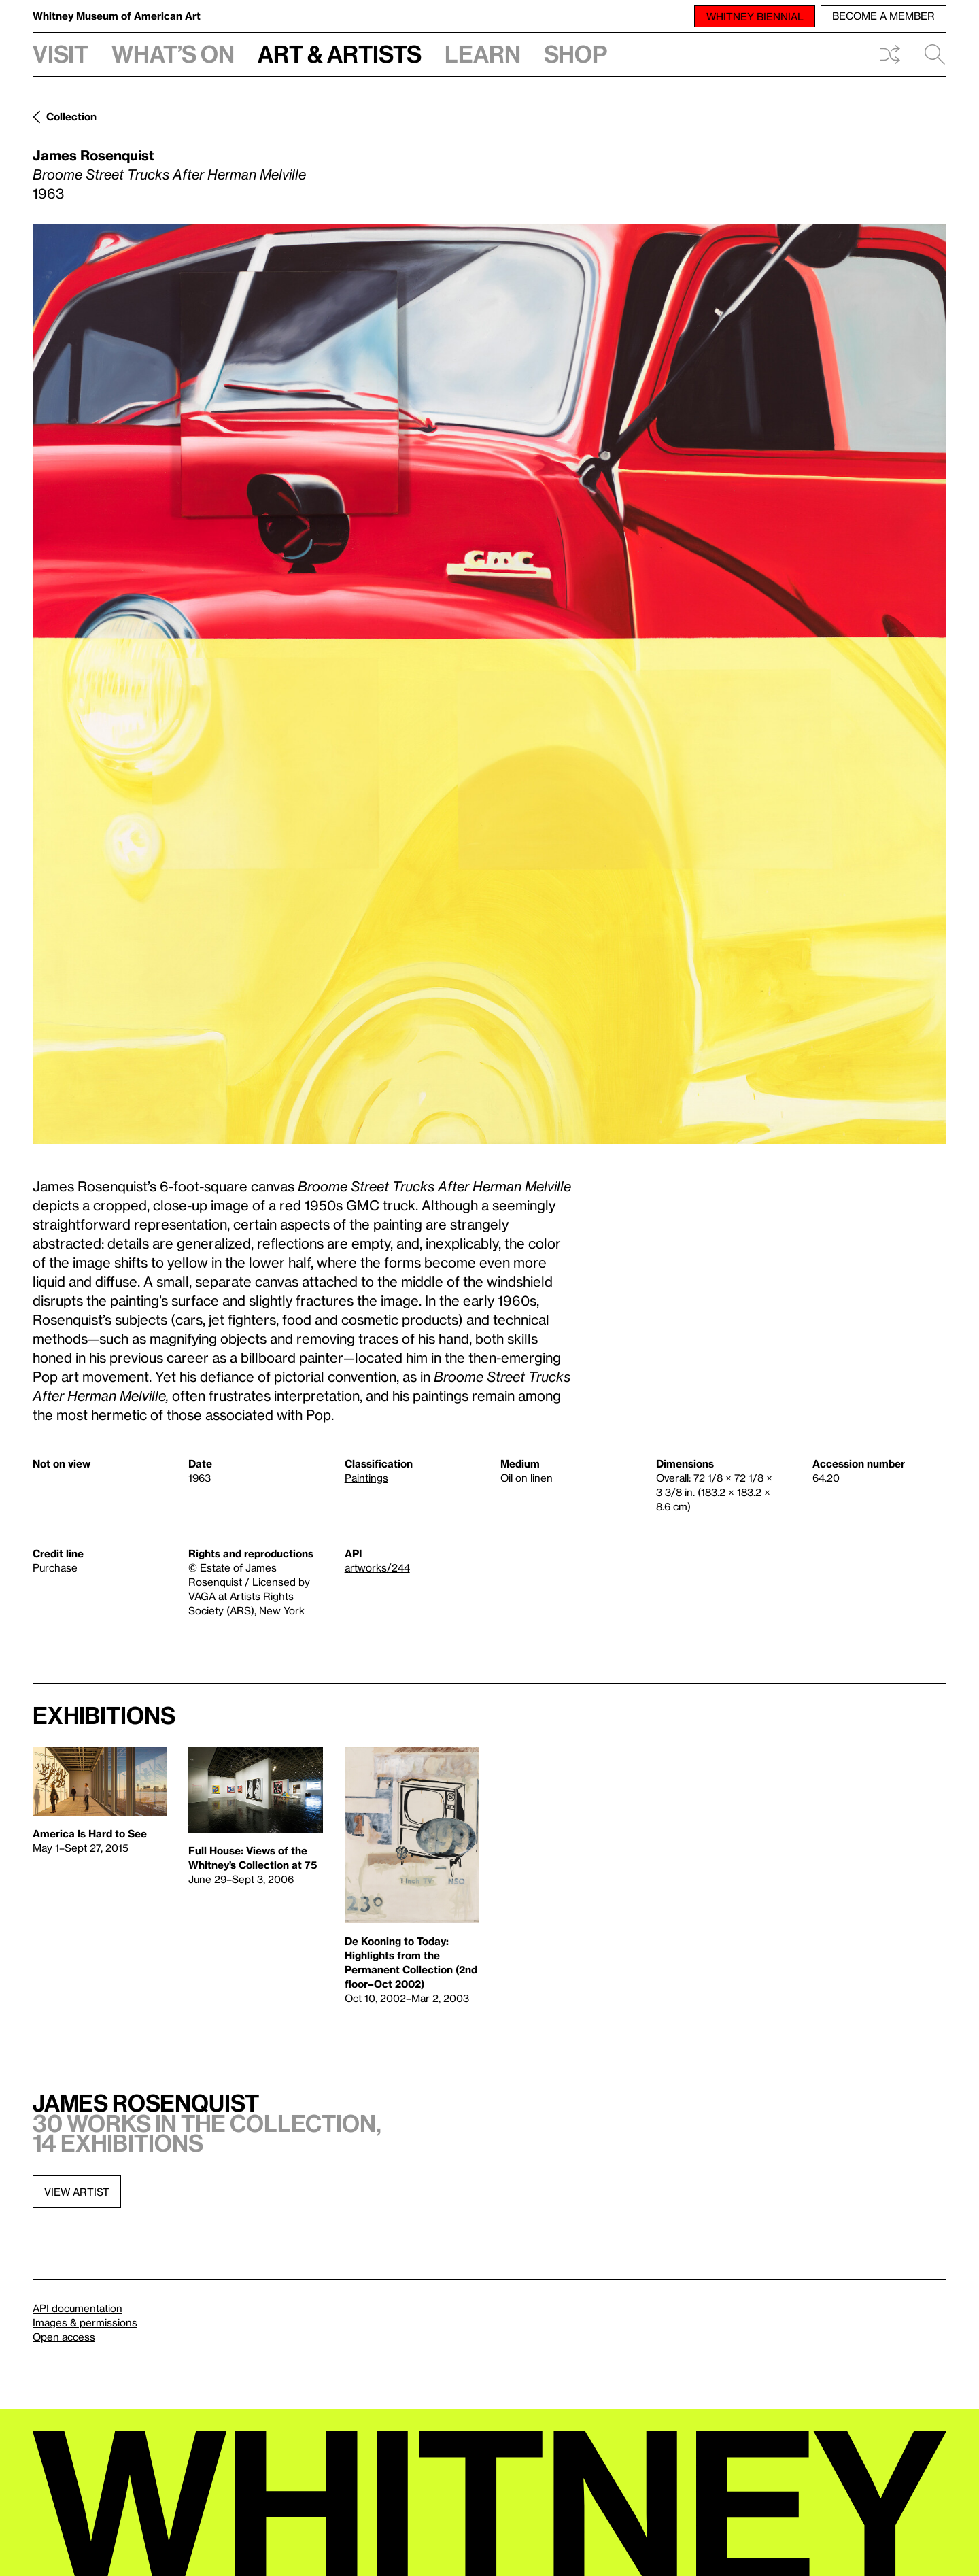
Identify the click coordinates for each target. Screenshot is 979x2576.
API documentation (77, 2308)
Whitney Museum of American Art (117, 16)
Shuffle (890, 54)
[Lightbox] (489, 684)
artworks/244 (377, 1567)
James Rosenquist (93, 155)
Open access (64, 2337)
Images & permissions (85, 2322)
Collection (71, 116)
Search (935, 54)
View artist (76, 2192)
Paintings (366, 1478)
